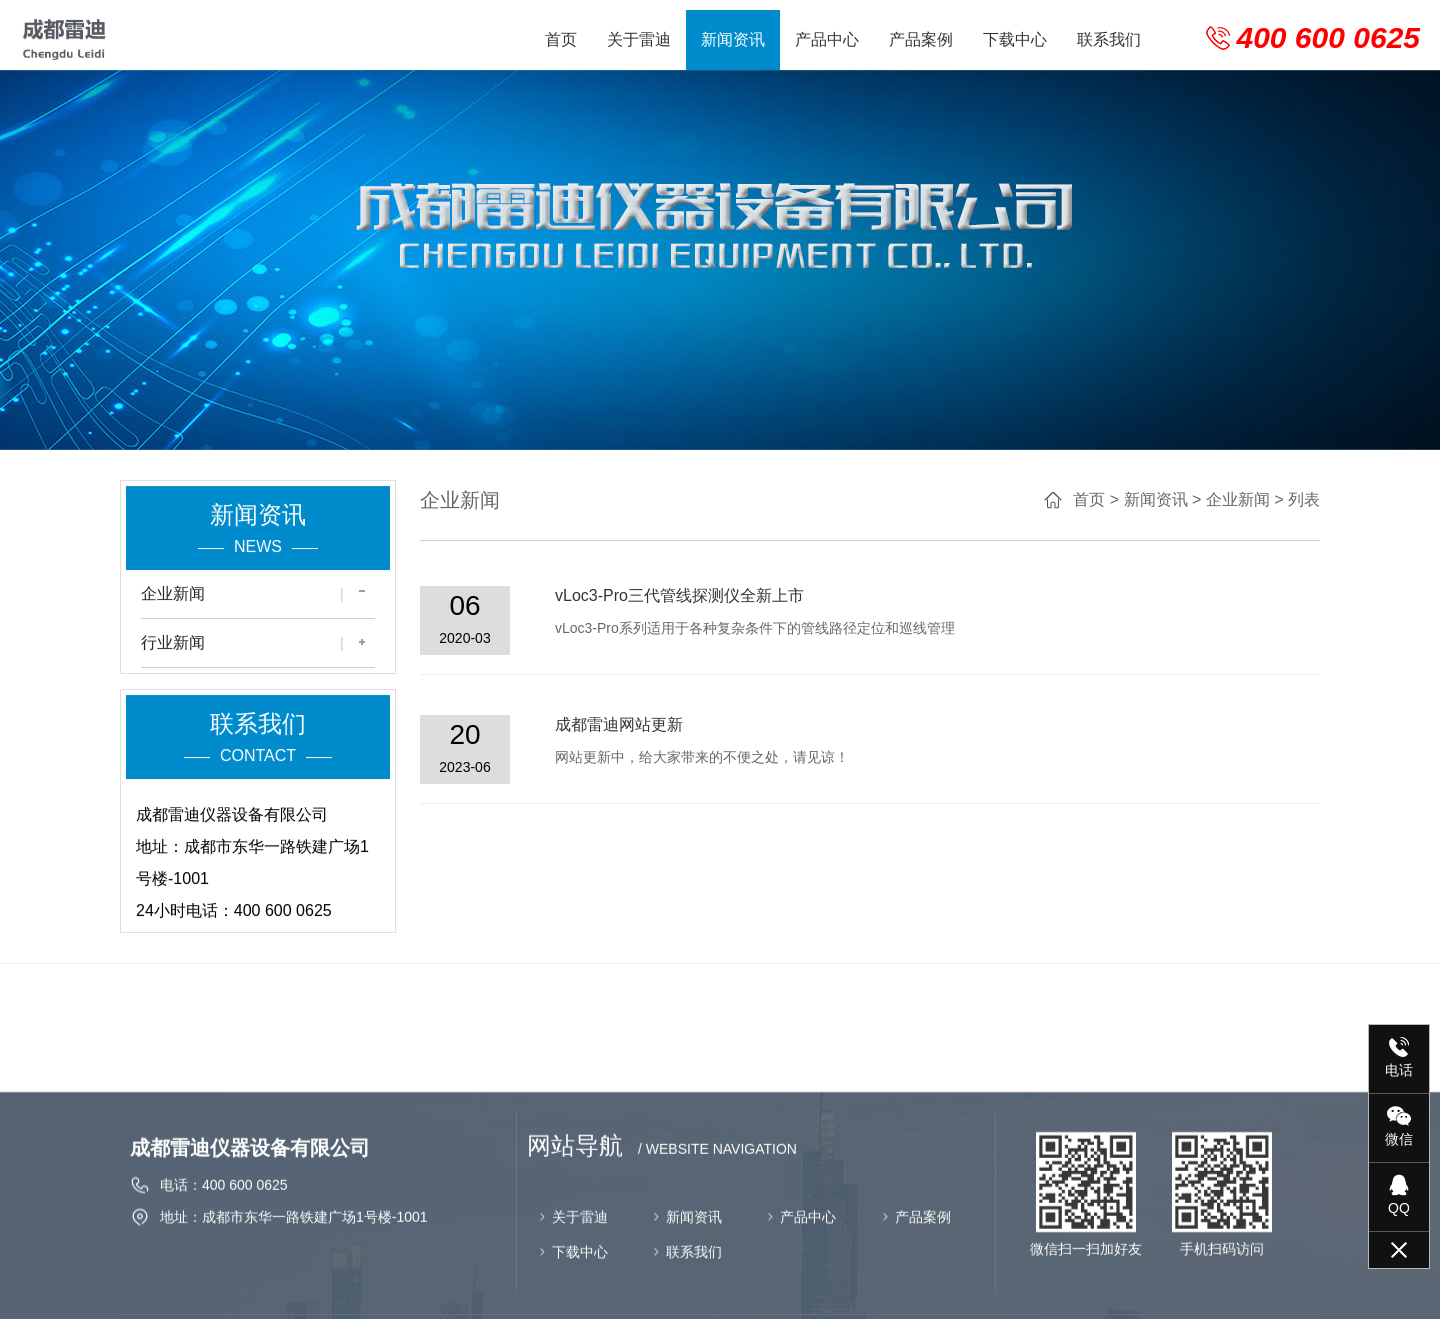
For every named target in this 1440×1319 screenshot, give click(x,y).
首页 (561, 39)
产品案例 (921, 39)
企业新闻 (173, 599)
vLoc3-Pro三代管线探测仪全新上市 (705, 595)
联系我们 (1109, 39)
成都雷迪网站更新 (645, 724)
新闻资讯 (733, 39)
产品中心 (827, 39)
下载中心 (1015, 39)
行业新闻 (173, 648)
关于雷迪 (639, 39)
